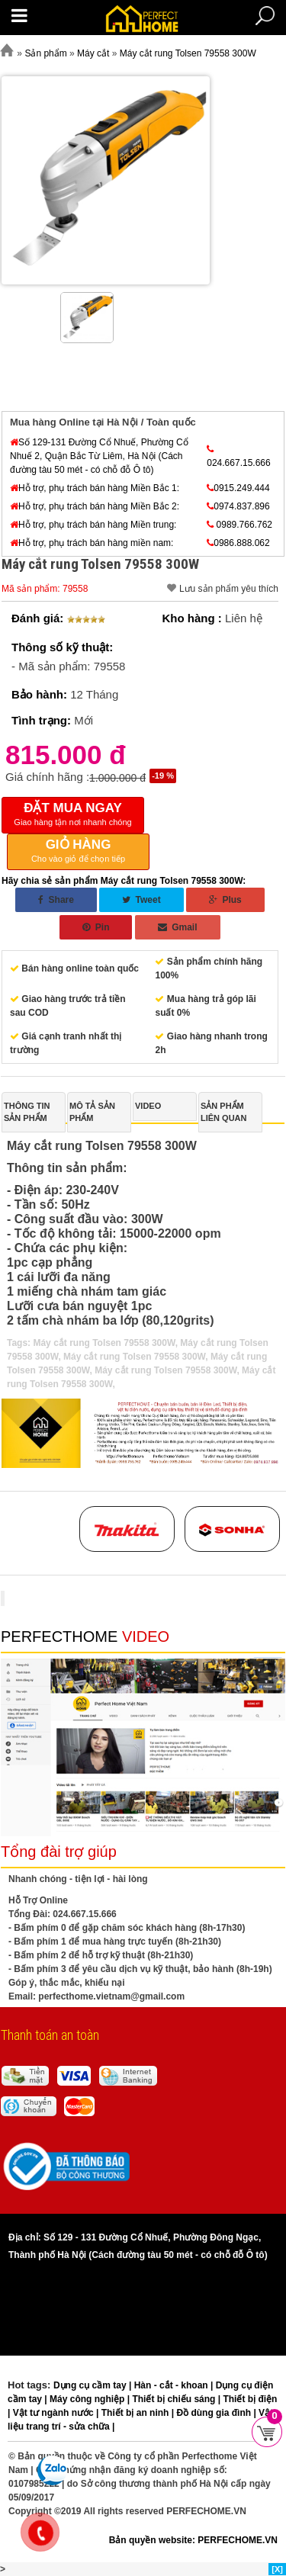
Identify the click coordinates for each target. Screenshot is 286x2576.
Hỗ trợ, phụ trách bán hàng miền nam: (91, 543)
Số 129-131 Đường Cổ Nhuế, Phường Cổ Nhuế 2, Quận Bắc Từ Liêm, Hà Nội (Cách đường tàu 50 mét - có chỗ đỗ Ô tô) (99, 456)
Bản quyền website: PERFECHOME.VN (193, 2540)
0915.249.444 (238, 488)
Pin (95, 927)
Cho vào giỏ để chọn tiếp (78, 850)
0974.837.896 (238, 506)
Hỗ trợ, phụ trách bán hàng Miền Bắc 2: (94, 506)
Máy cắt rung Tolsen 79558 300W (104, 1343)
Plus (225, 900)
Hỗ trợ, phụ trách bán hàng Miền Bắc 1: (94, 488)
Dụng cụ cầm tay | (93, 2385)
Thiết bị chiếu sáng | (177, 2399)
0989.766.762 (239, 524)
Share (56, 900)
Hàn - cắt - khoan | (175, 2385)
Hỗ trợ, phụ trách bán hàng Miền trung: (93, 524)
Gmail (178, 927)
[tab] (34, 1112)
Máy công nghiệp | (91, 2399)
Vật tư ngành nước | (57, 2412)
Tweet (141, 900)
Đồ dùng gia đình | (217, 2412)
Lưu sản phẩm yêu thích (228, 588)
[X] (277, 2569)
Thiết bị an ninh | (139, 2412)
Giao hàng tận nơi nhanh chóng (73, 814)
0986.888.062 (238, 543)
